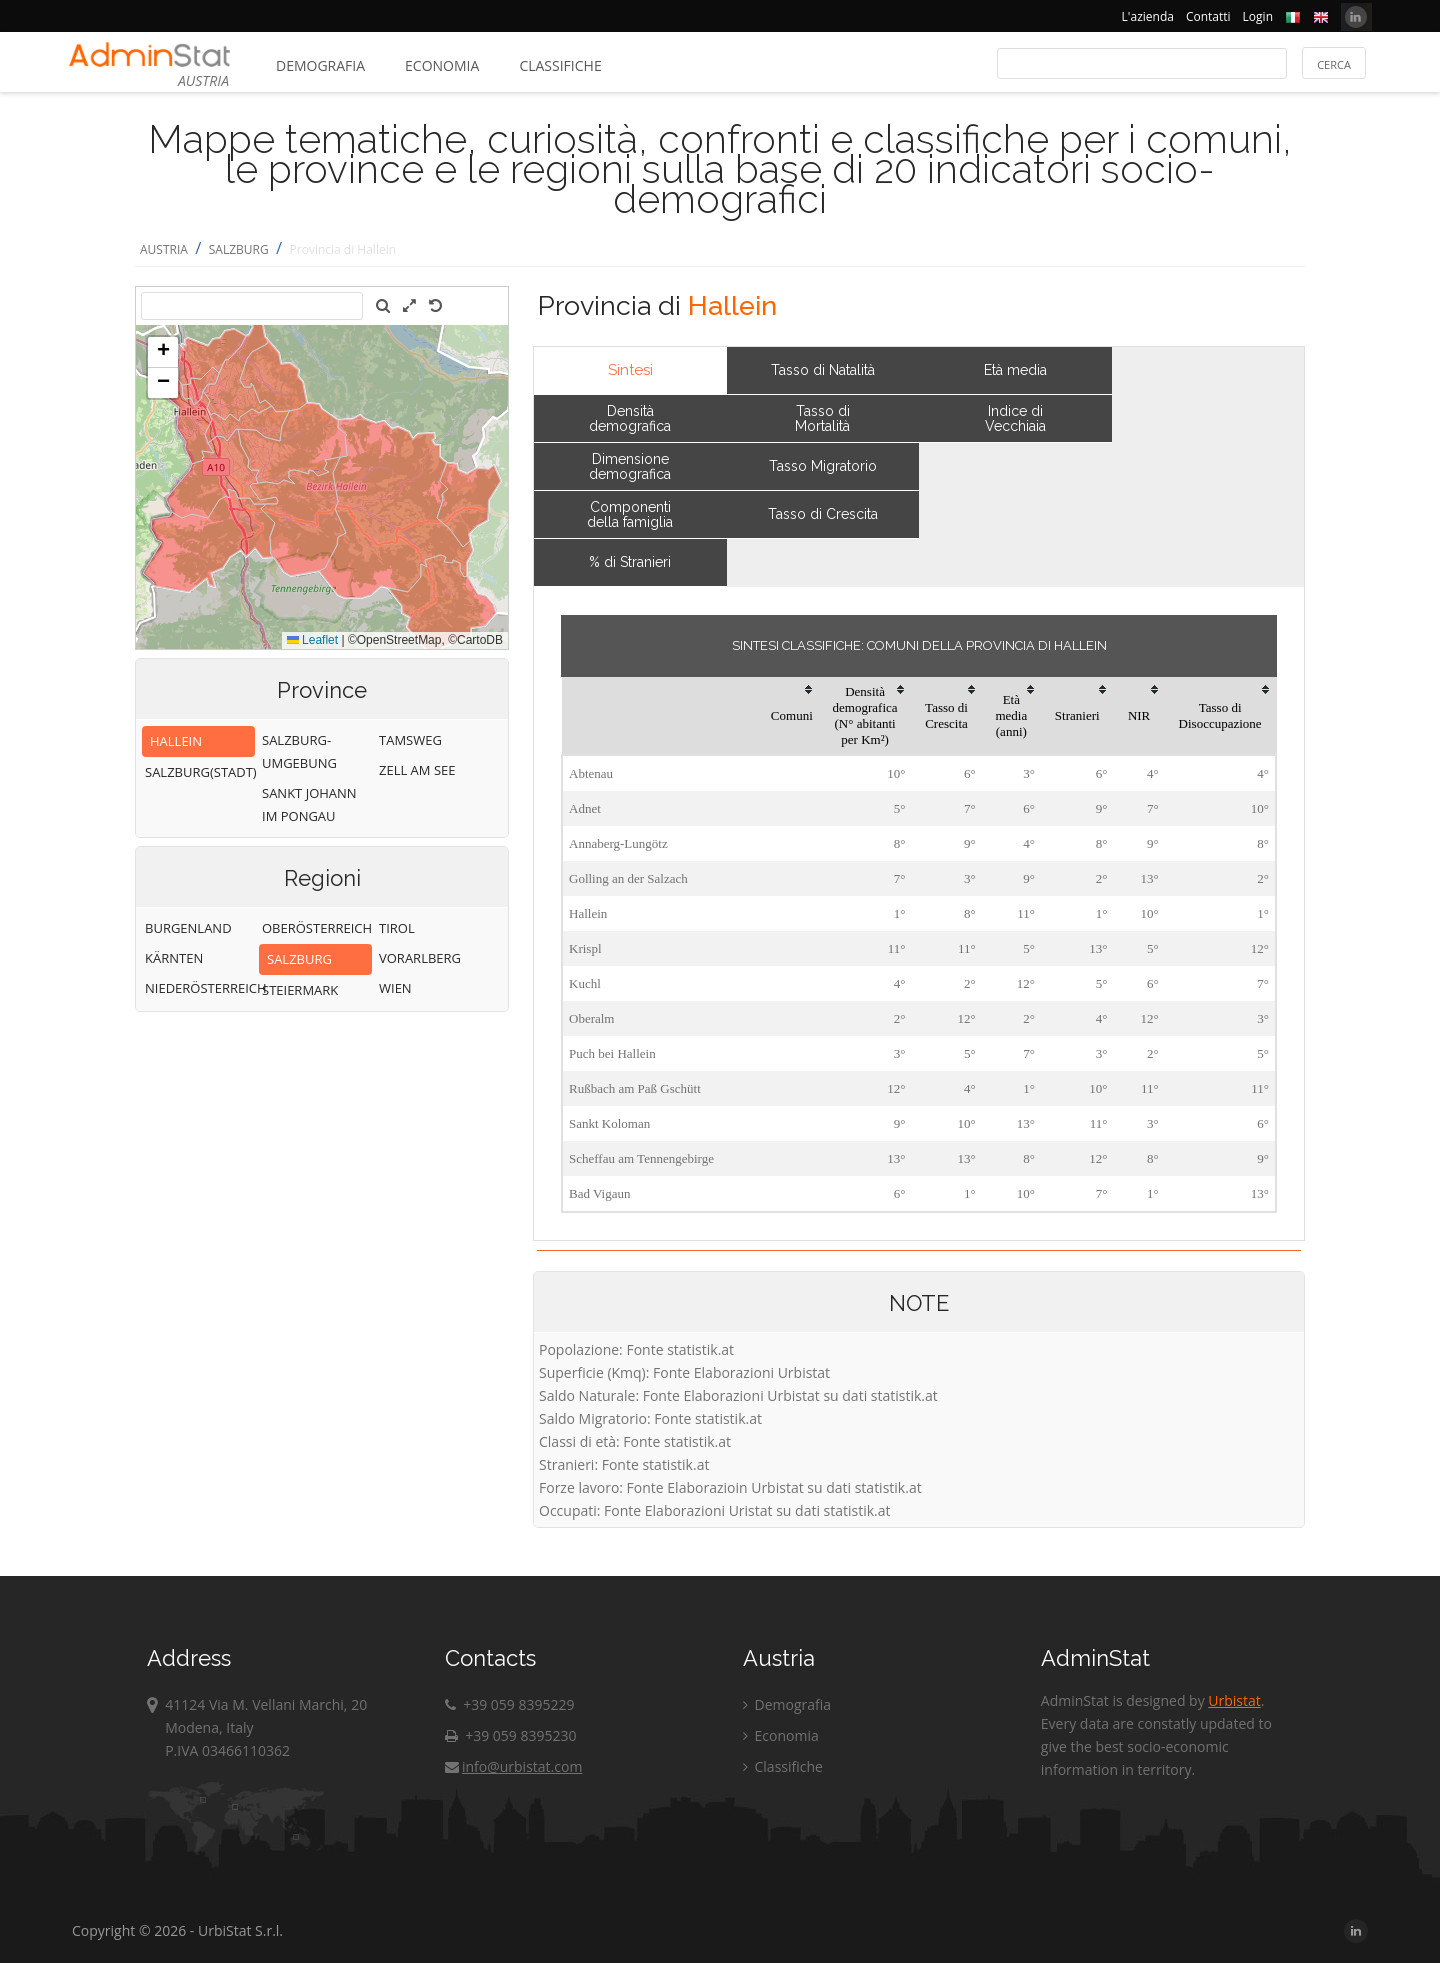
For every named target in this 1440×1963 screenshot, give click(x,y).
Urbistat (1234, 1700)
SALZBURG (239, 249)
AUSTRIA (164, 249)
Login (1258, 16)
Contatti (1208, 16)
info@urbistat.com (513, 1766)
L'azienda (1148, 16)
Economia (442, 65)
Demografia (320, 65)
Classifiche (560, 65)
